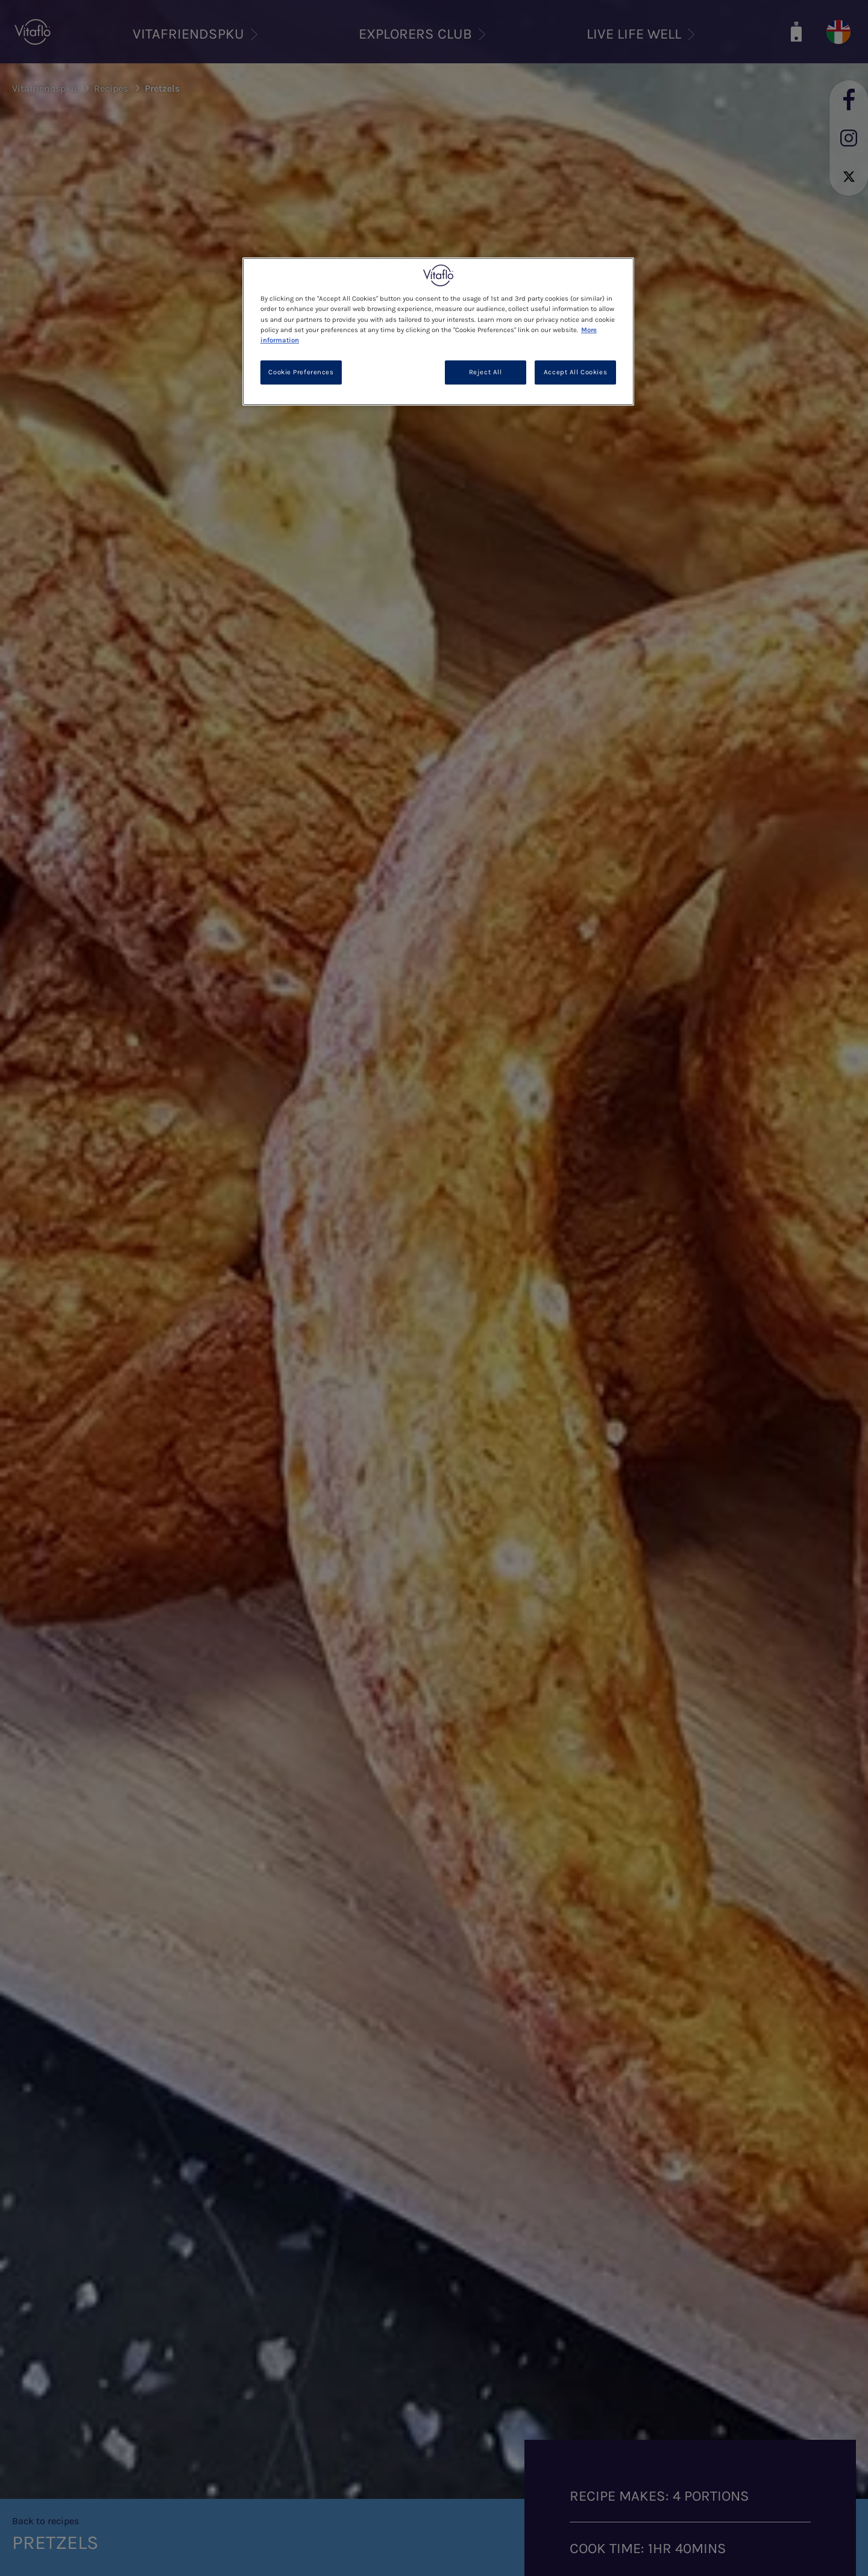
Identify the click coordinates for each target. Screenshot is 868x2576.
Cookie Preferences (300, 372)
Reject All (485, 372)
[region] (438, 331)
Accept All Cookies (575, 372)
